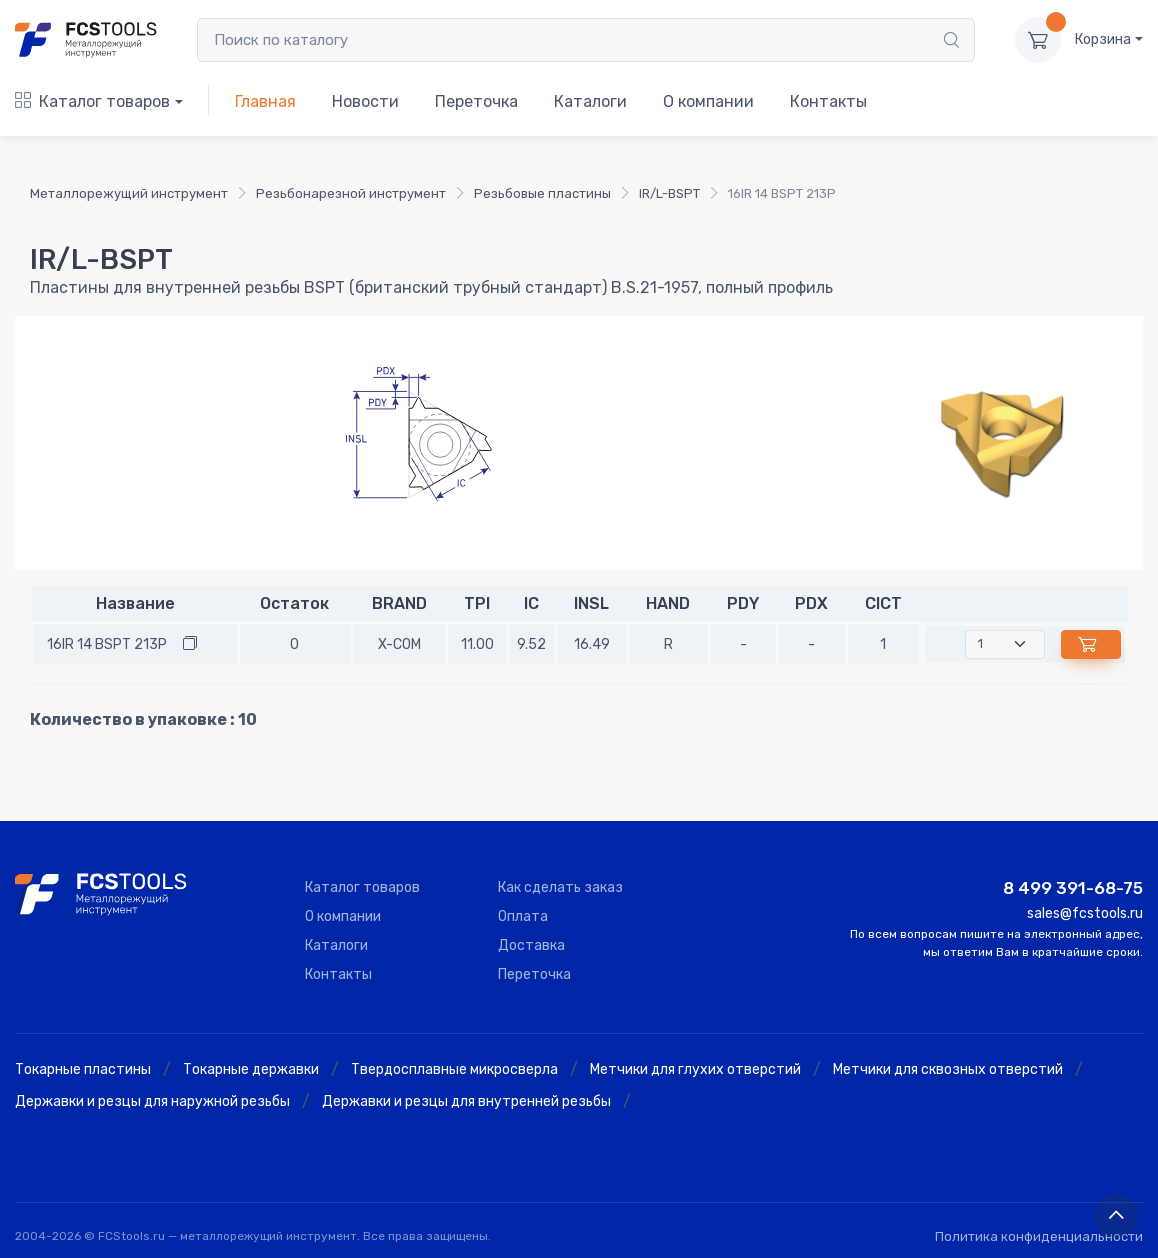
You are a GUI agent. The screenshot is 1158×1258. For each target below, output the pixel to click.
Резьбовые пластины (542, 193)
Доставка (531, 945)
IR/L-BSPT (669, 193)
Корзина (1103, 39)
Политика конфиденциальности (1039, 1236)
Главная (265, 101)
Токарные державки (251, 1069)
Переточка (476, 101)
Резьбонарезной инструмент (351, 193)
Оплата (523, 916)
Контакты (828, 101)
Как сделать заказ (560, 887)
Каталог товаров (92, 101)
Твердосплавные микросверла (454, 1069)
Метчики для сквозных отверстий (948, 1069)
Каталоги (590, 101)
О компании (708, 101)
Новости (365, 101)
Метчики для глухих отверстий (695, 1069)
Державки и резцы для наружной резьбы (152, 1101)
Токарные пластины (83, 1069)
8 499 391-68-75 (1073, 888)
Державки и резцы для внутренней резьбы (466, 1101)
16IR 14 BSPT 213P (107, 644)
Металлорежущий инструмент (129, 193)
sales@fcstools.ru (1085, 913)
